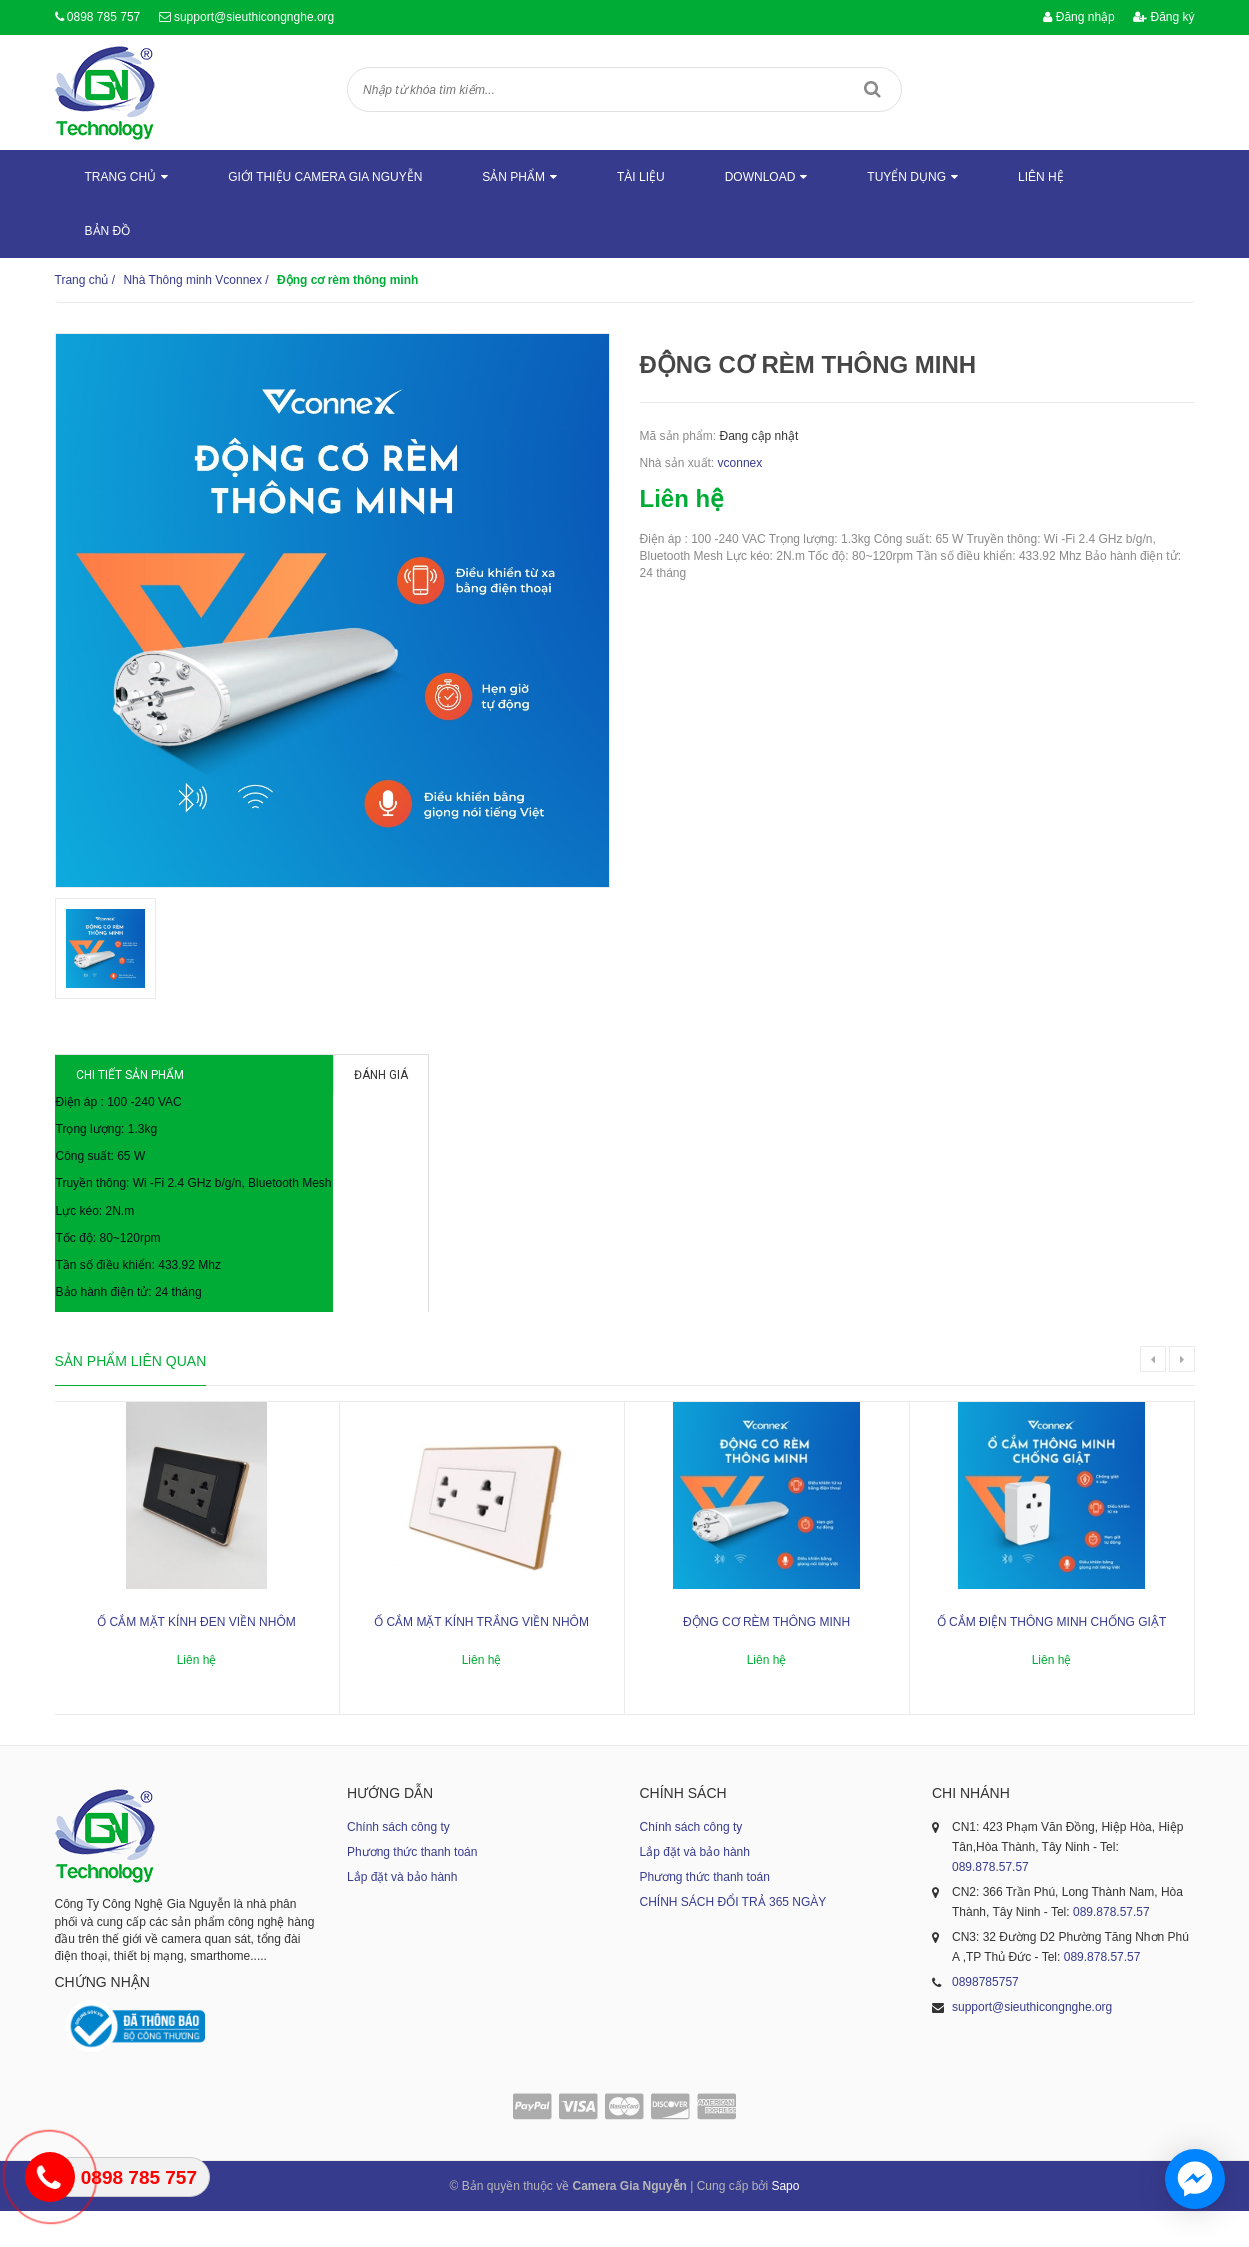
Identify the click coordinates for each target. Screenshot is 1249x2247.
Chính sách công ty (398, 1863)
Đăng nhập (1078, 17)
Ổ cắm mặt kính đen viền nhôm (196, 1658)
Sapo (785, 2222)
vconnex (740, 463)
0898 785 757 (103, 17)
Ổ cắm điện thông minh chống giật (1051, 1658)
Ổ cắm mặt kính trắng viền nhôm (481, 1658)
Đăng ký (1163, 17)
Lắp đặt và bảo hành (402, 1913)
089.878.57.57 (990, 1903)
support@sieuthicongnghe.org (254, 17)
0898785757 (985, 2018)
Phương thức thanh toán (412, 1888)
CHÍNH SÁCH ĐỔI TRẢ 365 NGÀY (733, 1938)
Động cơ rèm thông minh (766, 1658)
